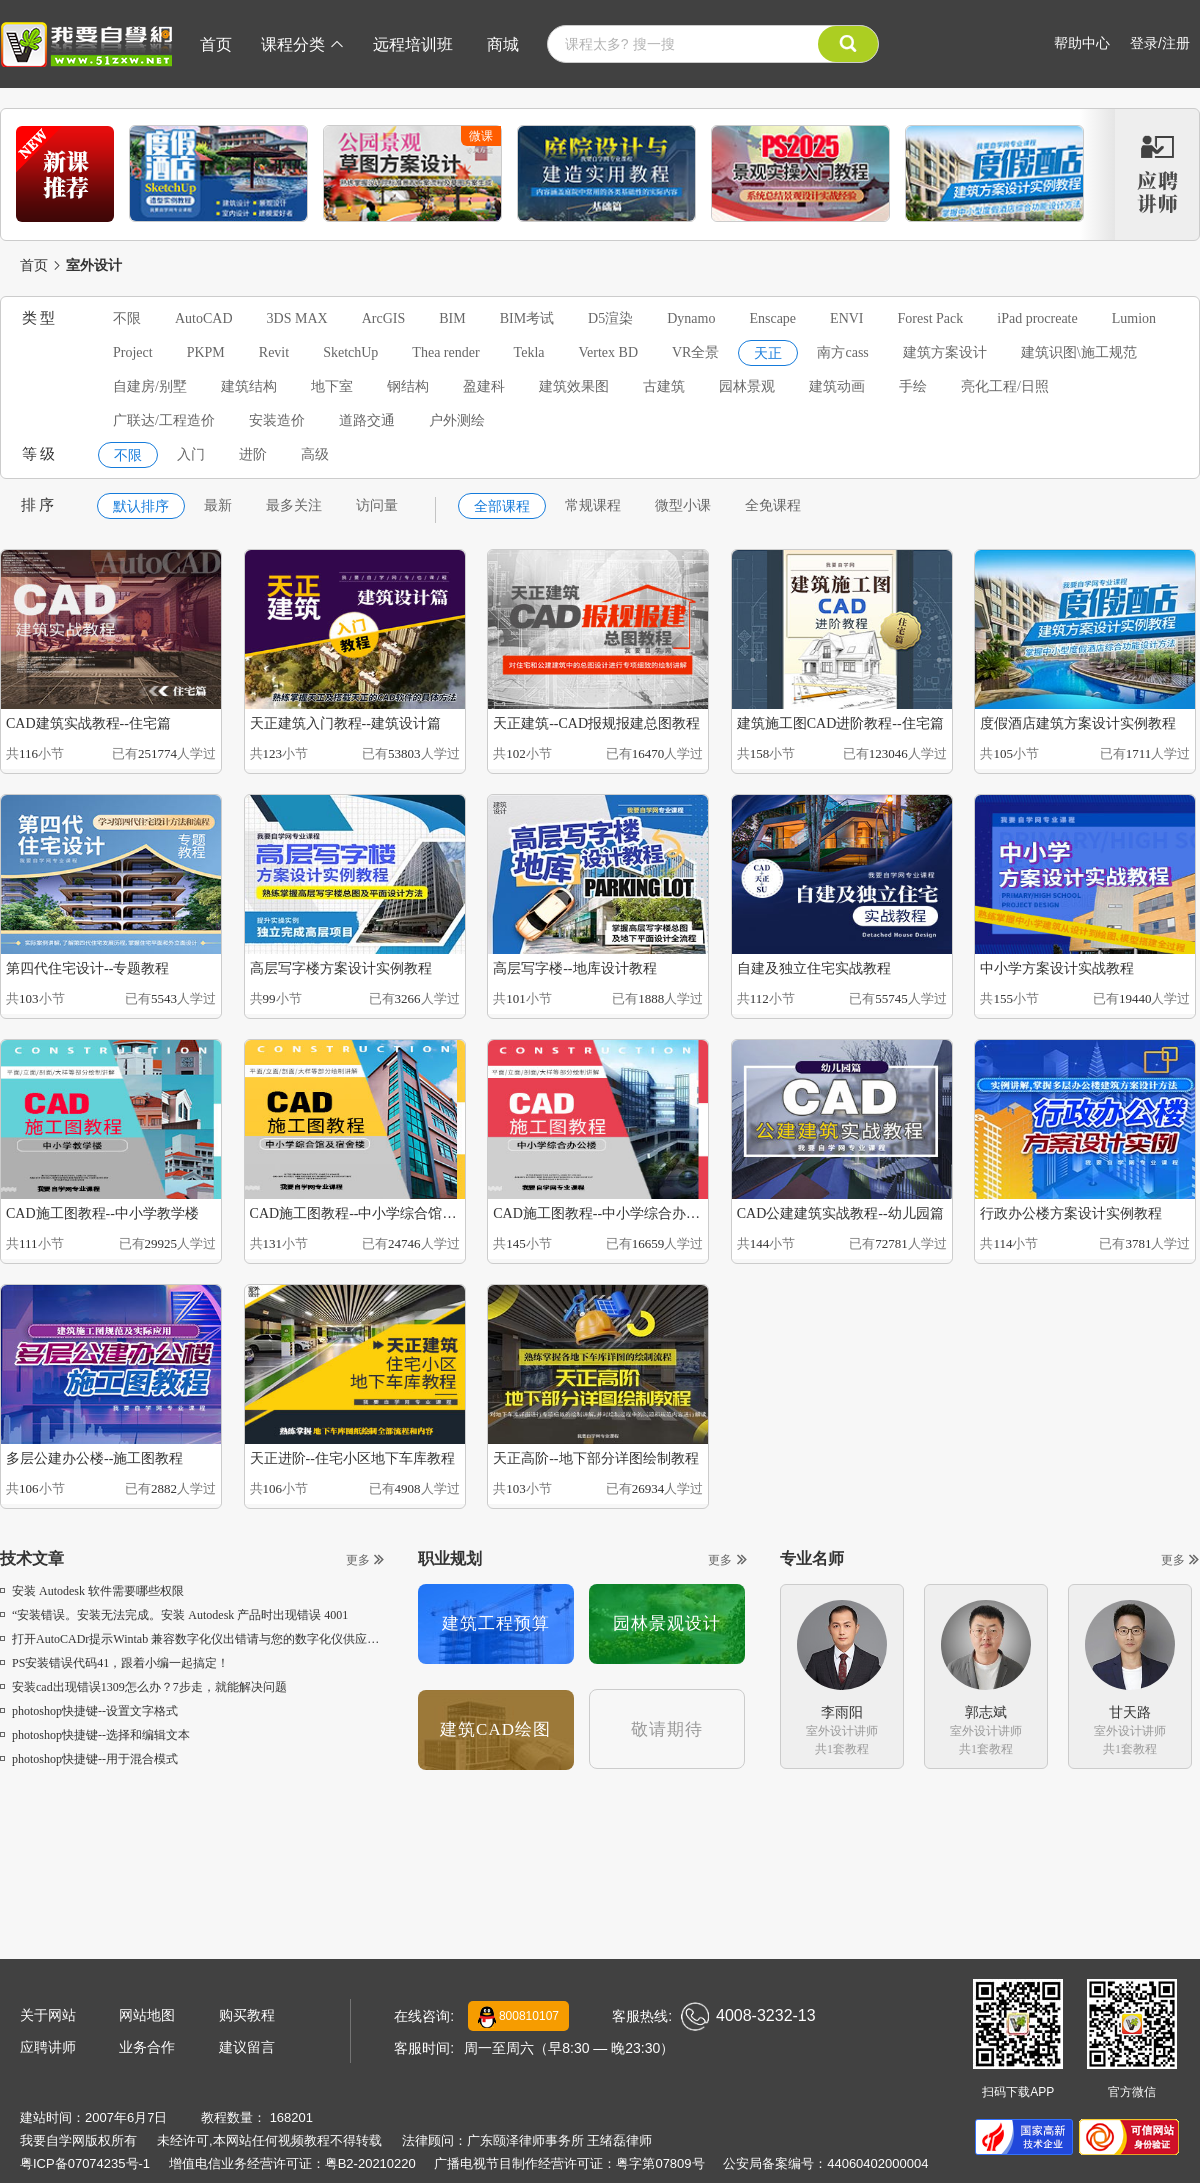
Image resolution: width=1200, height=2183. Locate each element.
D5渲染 (610, 318)
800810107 (518, 2017)
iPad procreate (1037, 318)
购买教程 (247, 2015)
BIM (452, 318)
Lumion (1134, 318)
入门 (191, 454)
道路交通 (367, 420)
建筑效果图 (574, 386)
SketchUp (350, 352)
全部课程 (502, 506)
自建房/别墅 (150, 386)
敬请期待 (667, 1729)
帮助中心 (1082, 43)
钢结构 (408, 386)
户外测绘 (457, 420)
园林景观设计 (667, 1623)
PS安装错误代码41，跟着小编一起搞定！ (114, 1663)
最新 (218, 505)
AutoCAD (204, 318)
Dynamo (691, 318)
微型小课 (683, 505)
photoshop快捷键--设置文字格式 (89, 1711)
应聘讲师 (48, 2047)
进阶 (253, 454)
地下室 (332, 386)
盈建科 (484, 386)
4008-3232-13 (748, 2016)
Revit (274, 352)
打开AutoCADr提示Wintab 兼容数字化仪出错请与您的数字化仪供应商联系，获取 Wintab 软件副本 (264, 1639)
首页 (216, 44)
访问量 (377, 505)
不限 (127, 318)
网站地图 (147, 2015)
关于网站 (48, 2015)
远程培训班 (413, 44)
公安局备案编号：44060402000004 (825, 2163)
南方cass (842, 352)
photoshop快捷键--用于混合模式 (89, 1759)
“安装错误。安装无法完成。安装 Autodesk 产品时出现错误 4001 (174, 1615)
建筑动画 (837, 386)
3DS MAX (297, 318)
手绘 (913, 386)
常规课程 (593, 505)
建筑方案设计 (945, 352)
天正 (768, 353)
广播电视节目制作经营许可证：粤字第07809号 (569, 2163)
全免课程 (773, 505)
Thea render (445, 352)
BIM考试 (527, 318)
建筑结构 (249, 386)
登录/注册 (1160, 43)
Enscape (772, 318)
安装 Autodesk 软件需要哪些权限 (92, 1591)
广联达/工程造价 (164, 420)
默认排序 (141, 506)
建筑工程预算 (496, 1623)
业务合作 (147, 2047)
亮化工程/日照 (1005, 386)
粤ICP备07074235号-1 (85, 2163)
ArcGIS (384, 318)
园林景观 (747, 386)
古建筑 (664, 386)
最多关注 (294, 505)
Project (133, 352)
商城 (503, 44)
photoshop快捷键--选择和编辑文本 (95, 1735)
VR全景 (695, 352)
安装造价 (277, 420)
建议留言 (247, 2047)
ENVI (846, 318)
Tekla (529, 352)
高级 (315, 454)
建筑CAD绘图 (495, 1729)
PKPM (206, 352)
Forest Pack (931, 318)
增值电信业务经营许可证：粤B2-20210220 (292, 2163)
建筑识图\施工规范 (1079, 352)
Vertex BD (609, 352)
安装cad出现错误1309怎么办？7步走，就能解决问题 (143, 1687)
